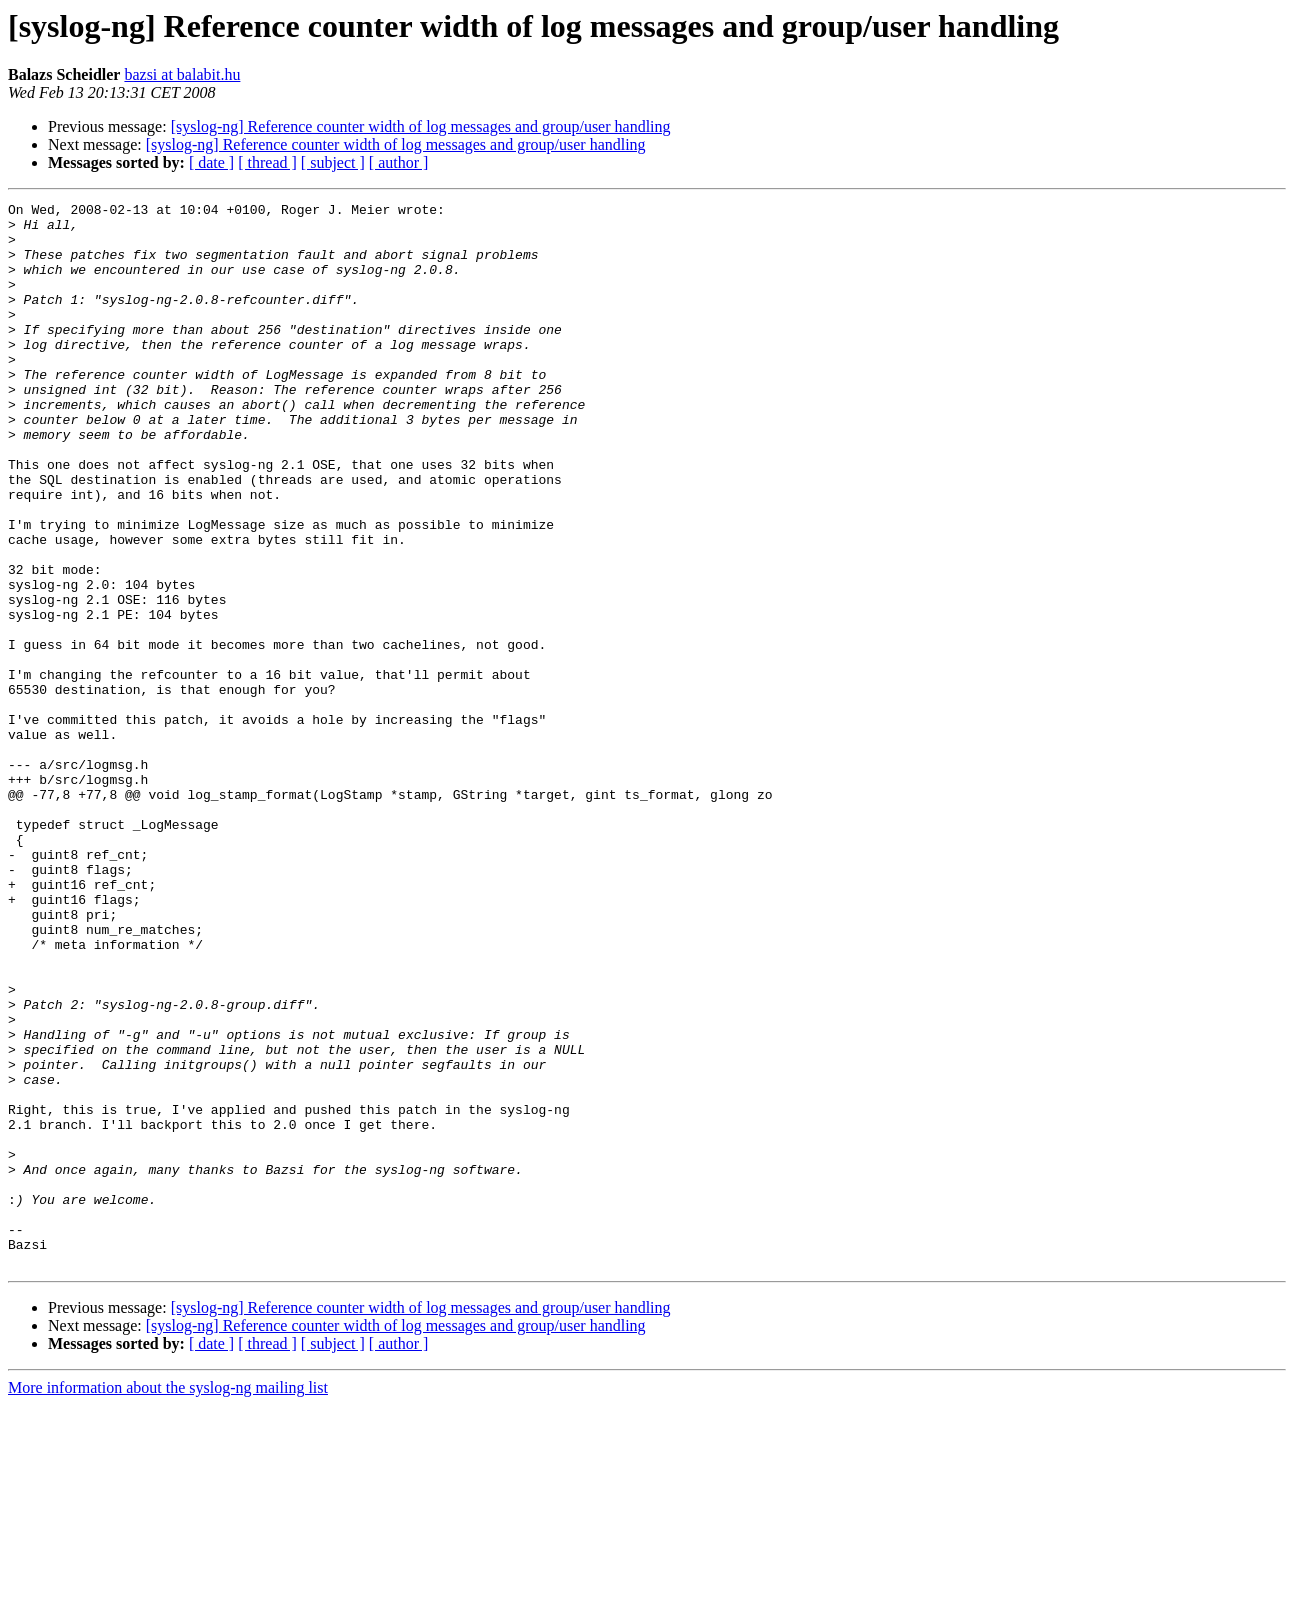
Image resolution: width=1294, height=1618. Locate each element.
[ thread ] (267, 162)
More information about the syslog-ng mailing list (168, 1600)
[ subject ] (333, 162)
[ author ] (399, 162)
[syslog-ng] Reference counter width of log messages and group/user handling (421, 126)
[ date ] (211, 162)
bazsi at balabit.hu (182, 74)
